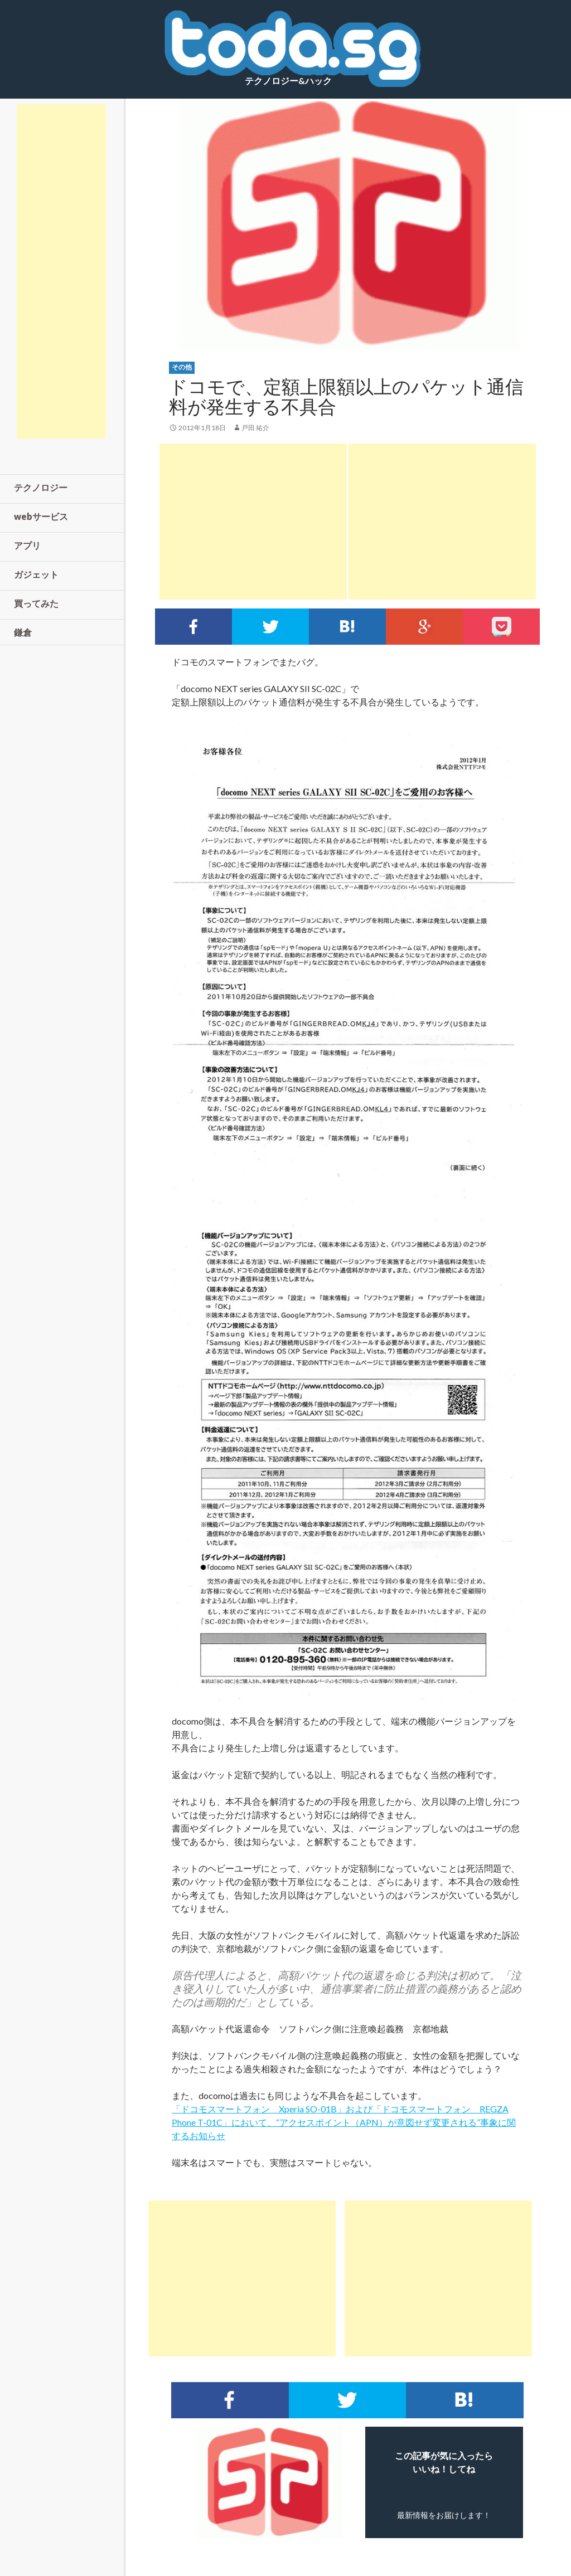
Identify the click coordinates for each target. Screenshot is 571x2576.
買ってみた (36, 603)
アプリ (27, 545)
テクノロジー (40, 487)
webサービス (41, 516)
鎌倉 (23, 632)
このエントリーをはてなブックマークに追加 (347, 626)
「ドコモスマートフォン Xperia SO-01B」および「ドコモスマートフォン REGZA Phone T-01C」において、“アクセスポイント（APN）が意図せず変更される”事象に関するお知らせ (344, 2122)
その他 (182, 367)
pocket (501, 626)
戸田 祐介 (255, 427)
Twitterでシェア (270, 626)
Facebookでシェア (193, 626)
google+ (424, 626)
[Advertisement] (253, 522)
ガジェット (36, 574)
